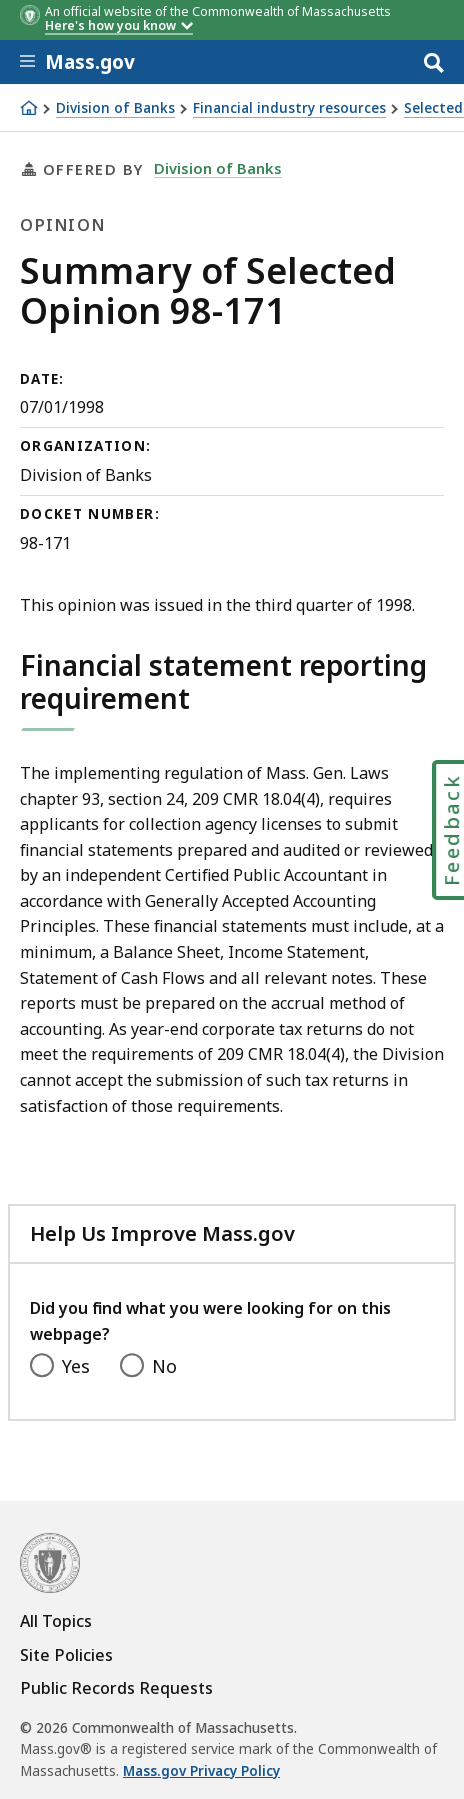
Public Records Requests (116, 1688)
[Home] (29, 108)
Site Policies (66, 1655)
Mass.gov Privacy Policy (201, 1771)
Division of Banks (115, 108)
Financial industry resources (289, 108)
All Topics (56, 1621)
